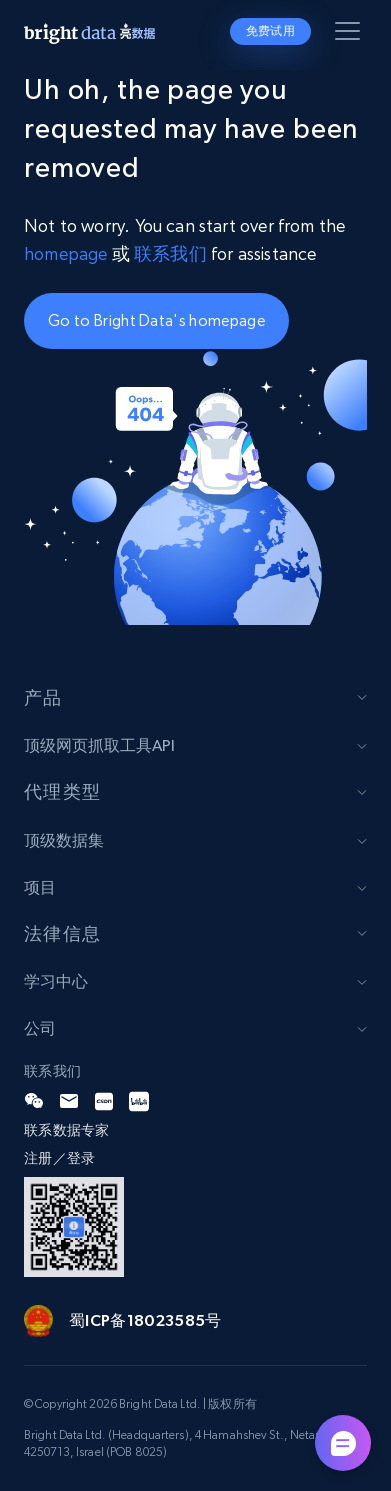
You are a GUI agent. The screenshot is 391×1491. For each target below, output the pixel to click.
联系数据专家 (67, 1130)
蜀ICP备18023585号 (145, 1320)
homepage (65, 253)
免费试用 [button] (270, 31)
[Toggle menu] (351, 35)
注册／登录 (59, 1158)
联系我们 (172, 253)
